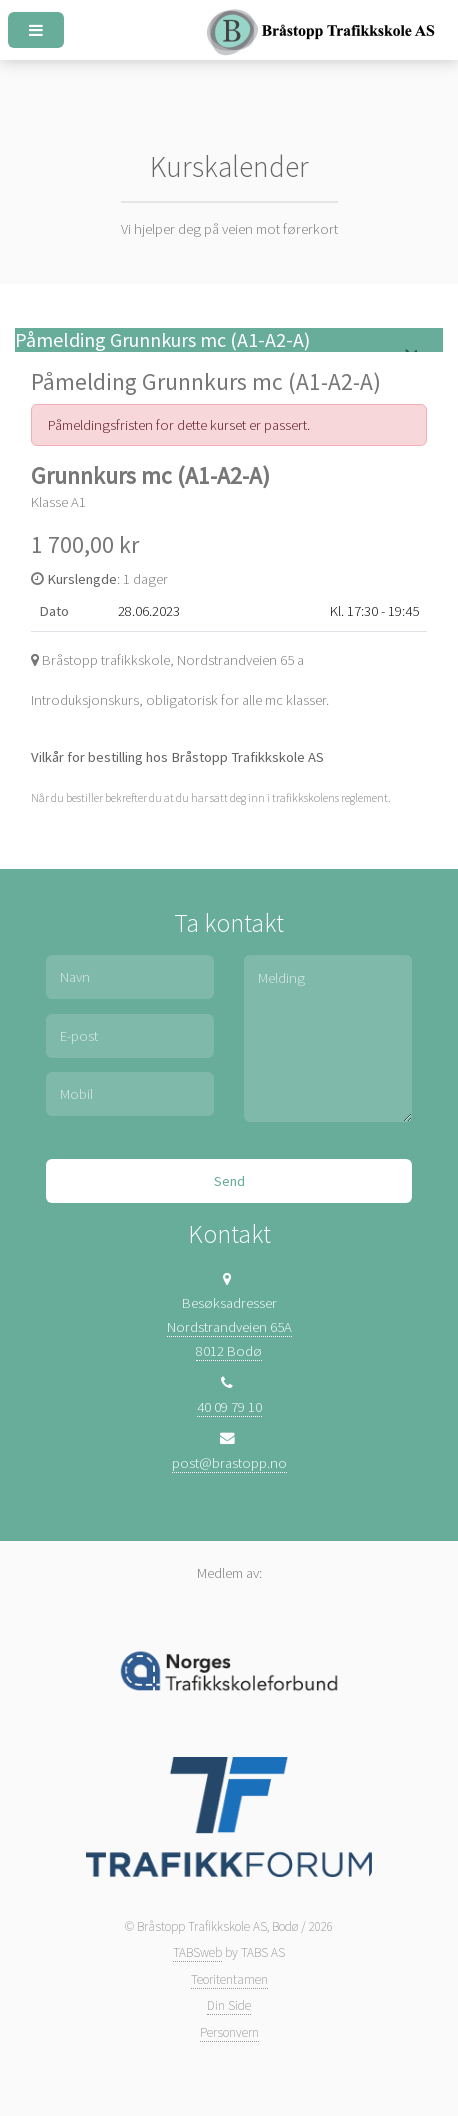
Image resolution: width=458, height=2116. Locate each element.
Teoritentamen (229, 1979)
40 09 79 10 (229, 1407)
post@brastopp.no (229, 1463)
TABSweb (197, 1952)
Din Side (229, 2005)
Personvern (229, 2032)
